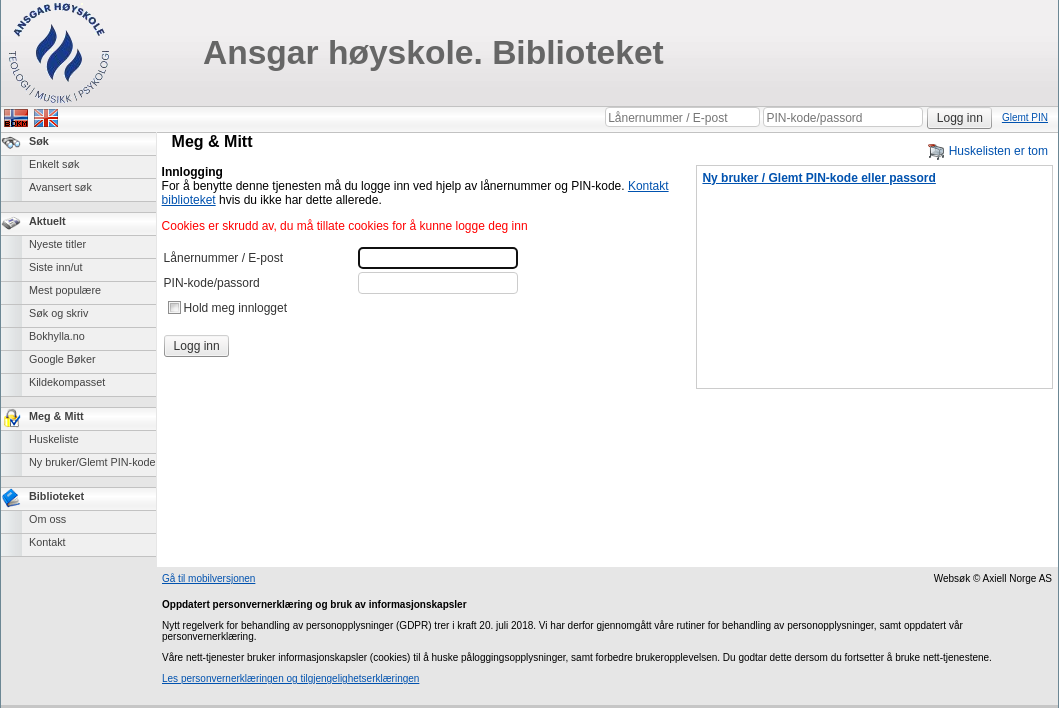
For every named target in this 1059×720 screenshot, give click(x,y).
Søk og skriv (58, 313)
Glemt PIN (1025, 117)
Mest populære (65, 290)
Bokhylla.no (57, 336)
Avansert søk (60, 187)
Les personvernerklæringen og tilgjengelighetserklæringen (290, 678)
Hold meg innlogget (235, 308)
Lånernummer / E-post (223, 258)
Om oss (47, 519)
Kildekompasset (67, 382)
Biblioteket (56, 496)
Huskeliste (54, 439)
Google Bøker (62, 359)
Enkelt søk (54, 164)
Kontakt (47, 542)
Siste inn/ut (55, 267)
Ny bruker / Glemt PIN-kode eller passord (818, 178)
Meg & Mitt (56, 416)
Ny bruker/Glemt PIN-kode (92, 462)
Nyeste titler (57, 244)
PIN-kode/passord (212, 283)
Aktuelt (47, 221)
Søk (39, 141)
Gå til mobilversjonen (208, 578)
